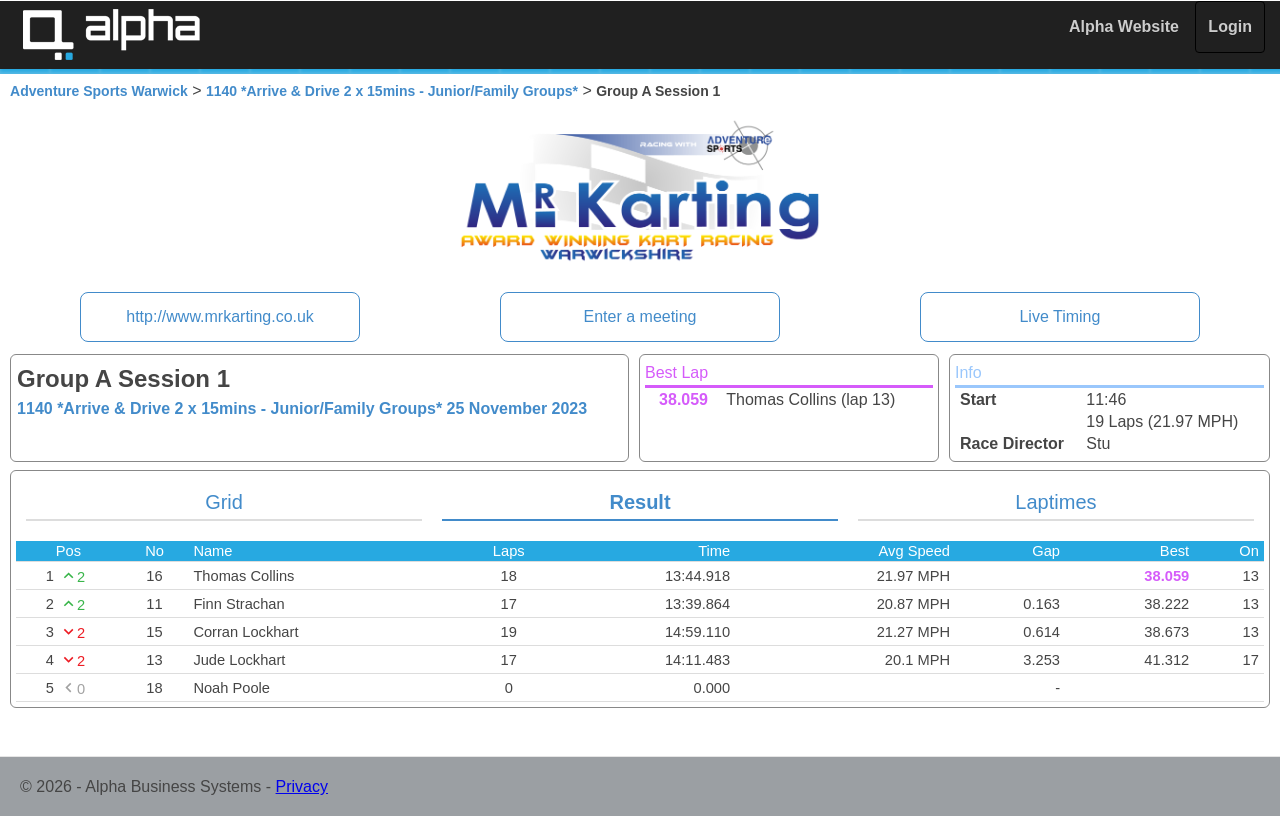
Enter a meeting (640, 316)
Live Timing (1059, 316)
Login (1230, 26)
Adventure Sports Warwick (99, 91)
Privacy (302, 786)
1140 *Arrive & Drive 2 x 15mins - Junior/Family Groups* (392, 91)
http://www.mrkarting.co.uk (220, 316)
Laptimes (1055, 502)
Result (639, 502)
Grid (224, 502)
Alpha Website (1124, 26)
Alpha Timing (111, 34)
